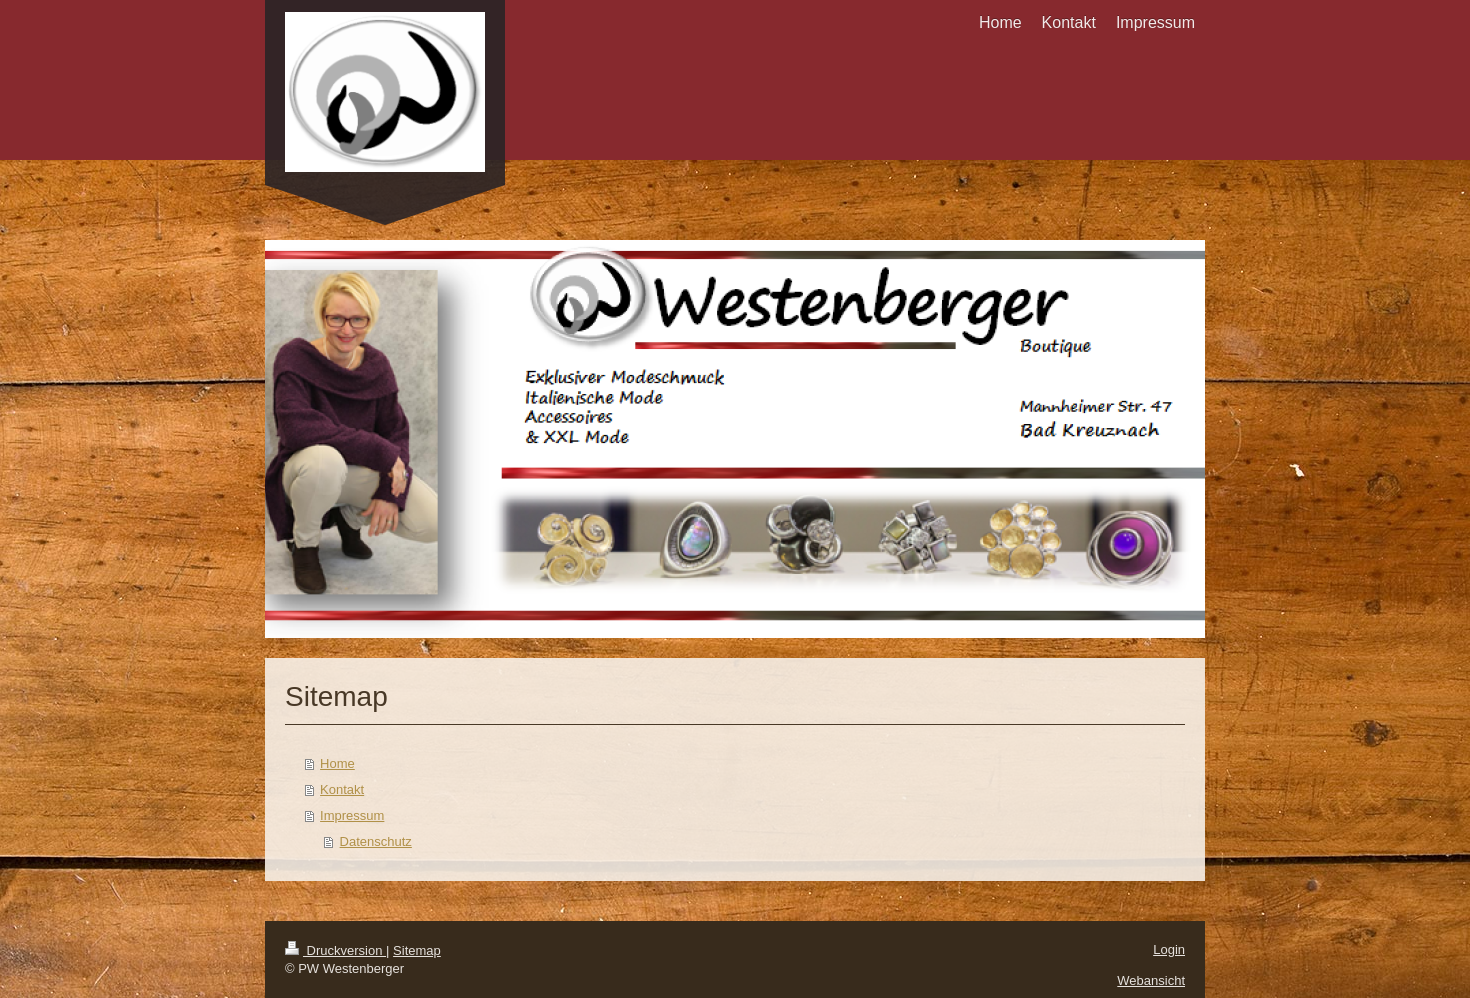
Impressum (352, 815)
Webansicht (1151, 980)
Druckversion (335, 950)
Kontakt (342, 789)
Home (337, 763)
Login (1169, 949)
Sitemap (417, 950)
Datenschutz (376, 841)
